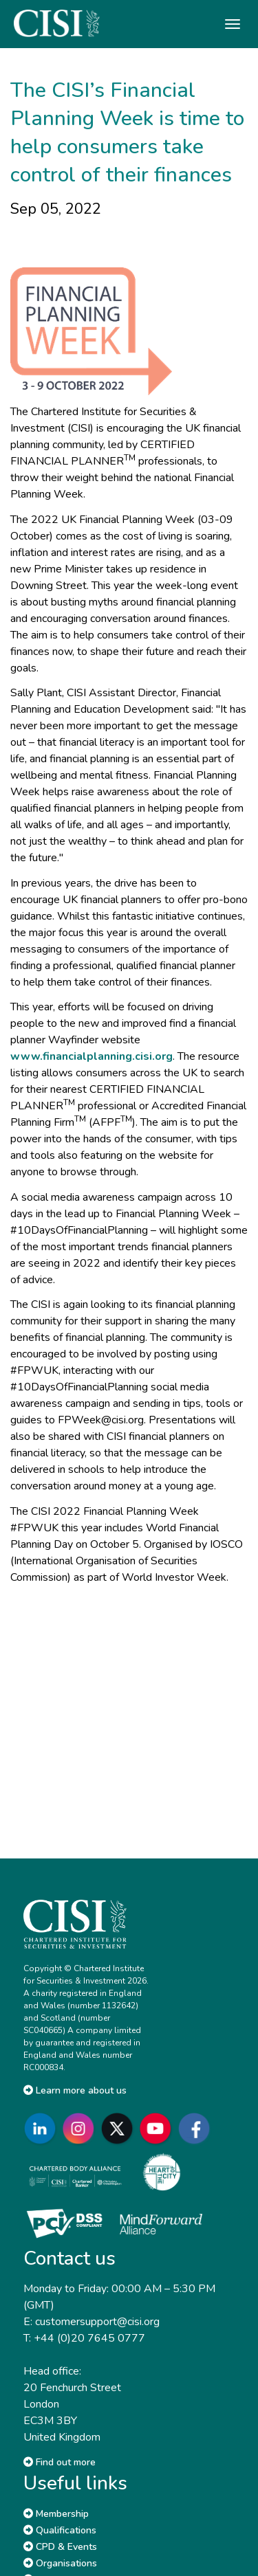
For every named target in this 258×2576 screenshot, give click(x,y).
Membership (56, 2513)
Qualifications (59, 2530)
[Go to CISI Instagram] (81, 2128)
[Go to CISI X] (119, 2128)
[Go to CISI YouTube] (158, 2128)
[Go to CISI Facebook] (197, 2128)
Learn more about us (75, 2090)
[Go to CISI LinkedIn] (42, 2128)
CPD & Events (60, 2546)
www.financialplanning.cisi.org (91, 1056)
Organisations (60, 2563)
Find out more (59, 2462)
